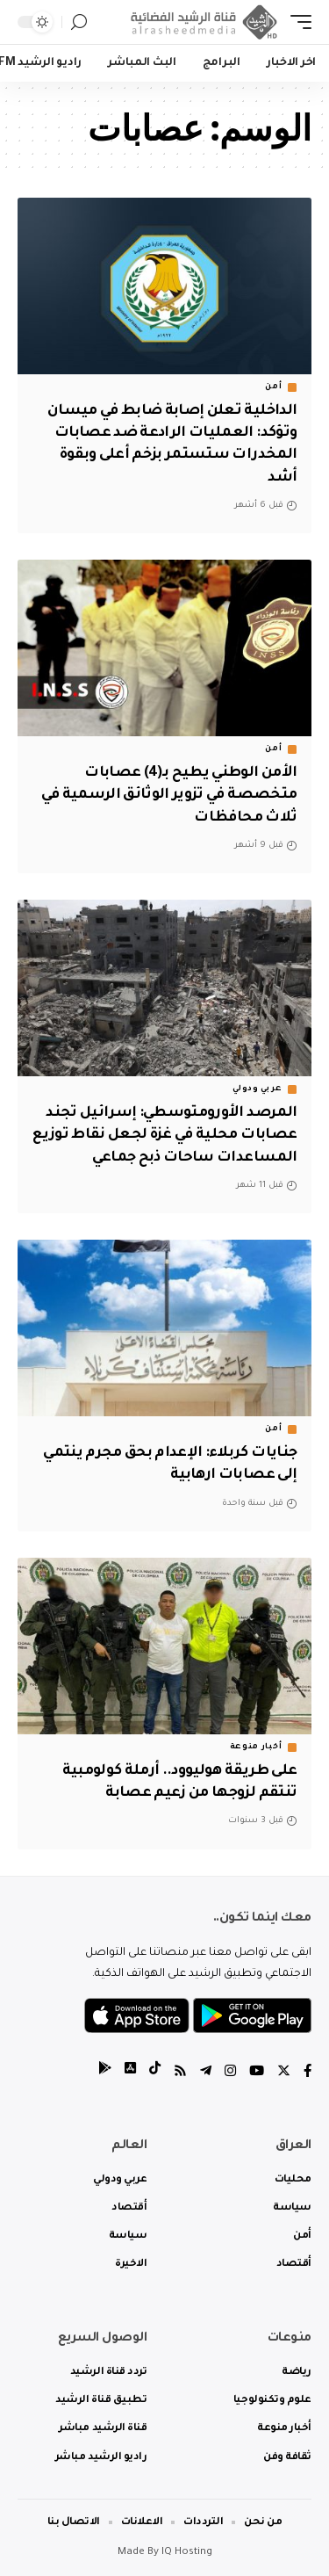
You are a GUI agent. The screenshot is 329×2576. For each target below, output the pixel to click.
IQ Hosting (186, 2552)
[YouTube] (256, 2073)
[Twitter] (283, 2073)
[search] (79, 22)
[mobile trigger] (296, 22)
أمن (273, 387)
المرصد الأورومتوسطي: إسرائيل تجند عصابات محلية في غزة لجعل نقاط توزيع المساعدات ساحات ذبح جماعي (164, 1135)
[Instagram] (230, 2073)
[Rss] (180, 2073)
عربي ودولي (257, 1089)
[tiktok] (155, 2073)
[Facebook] (307, 2073)
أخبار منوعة (256, 1747)
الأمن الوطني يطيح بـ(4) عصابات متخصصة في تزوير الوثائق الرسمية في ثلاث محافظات (169, 795)
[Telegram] (205, 2073)
